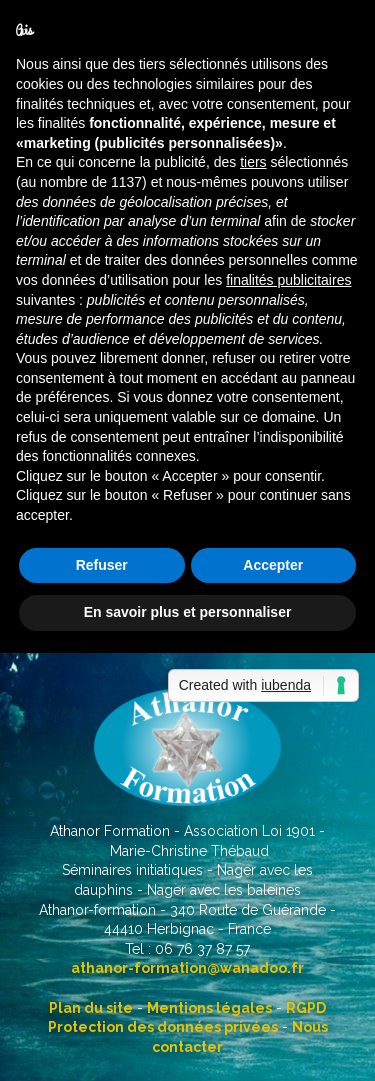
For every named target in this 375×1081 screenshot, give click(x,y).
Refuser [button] (102, 565)
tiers (253, 162)
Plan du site (91, 1008)
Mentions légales (209, 1008)
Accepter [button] (273, 565)
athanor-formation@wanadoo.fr (187, 968)
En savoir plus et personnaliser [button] (188, 612)
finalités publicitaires (288, 280)
